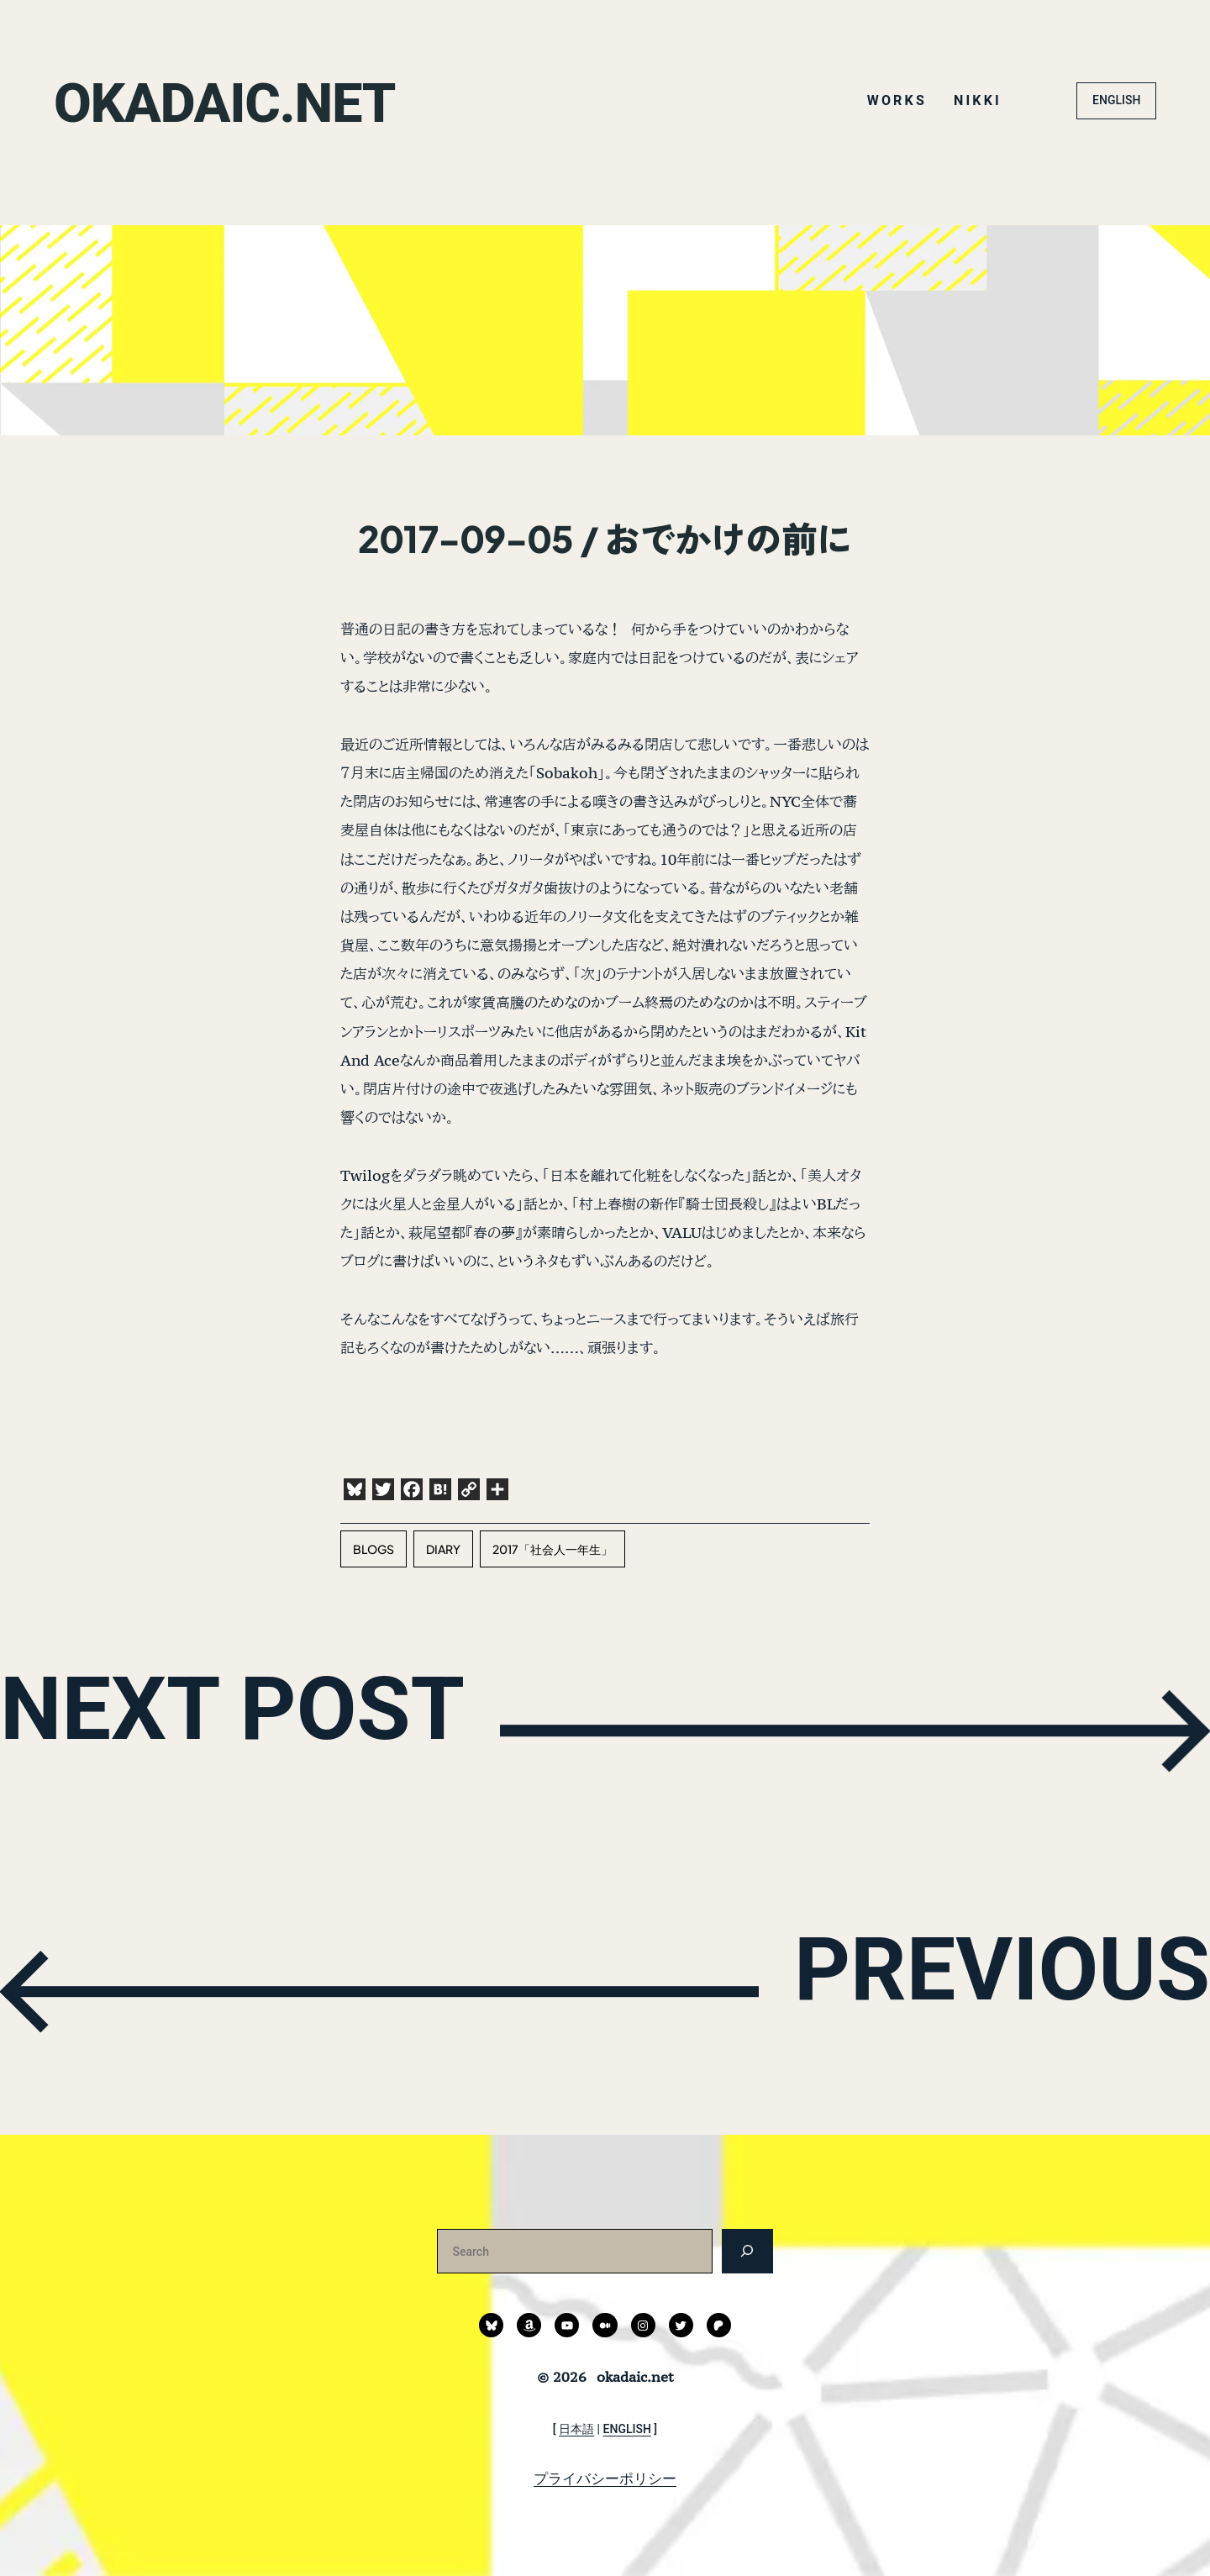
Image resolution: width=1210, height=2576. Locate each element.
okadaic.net (251, 100)
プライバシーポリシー (605, 2478)
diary (443, 1549)
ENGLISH (1116, 100)
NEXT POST (282, 1727)
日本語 (576, 2429)
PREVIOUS (957, 1987)
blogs (373, 1549)
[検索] (747, 2251)
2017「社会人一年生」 (552, 1549)
